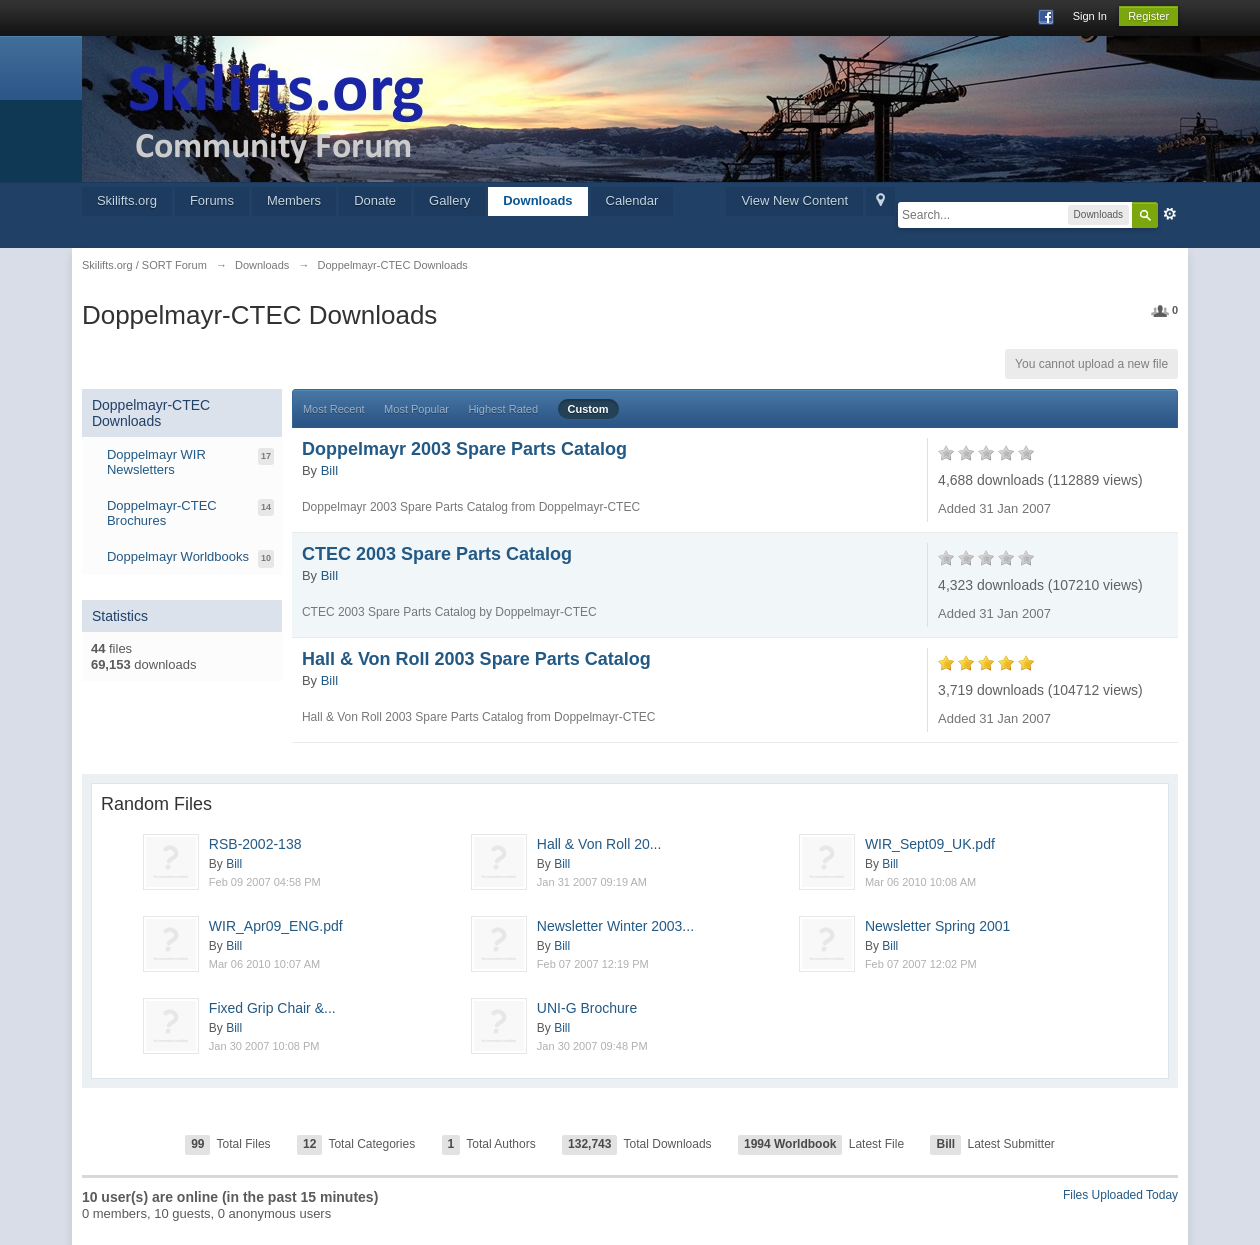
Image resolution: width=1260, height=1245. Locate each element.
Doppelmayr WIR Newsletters (156, 462)
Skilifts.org (127, 200)
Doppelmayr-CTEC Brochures (162, 513)
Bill (329, 470)
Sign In (1090, 16)
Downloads (537, 200)
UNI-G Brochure (587, 1008)
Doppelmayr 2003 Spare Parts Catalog (464, 449)
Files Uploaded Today (1120, 1195)
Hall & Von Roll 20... (599, 844)
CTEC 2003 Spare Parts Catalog (437, 554)
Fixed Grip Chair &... (272, 1008)
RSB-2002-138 (255, 844)
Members (294, 200)
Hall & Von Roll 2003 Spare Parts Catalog (476, 659)
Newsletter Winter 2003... (615, 926)
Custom (588, 409)
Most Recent (334, 409)
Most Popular (416, 409)
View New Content (794, 200)
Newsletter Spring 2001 (938, 926)
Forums (212, 200)
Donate (375, 200)
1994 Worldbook (790, 1144)
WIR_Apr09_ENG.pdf (276, 926)
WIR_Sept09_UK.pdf (930, 844)
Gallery (449, 200)
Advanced (1170, 214)
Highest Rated (503, 409)
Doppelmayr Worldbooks (178, 556)
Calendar (632, 200)
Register (1148, 16)
